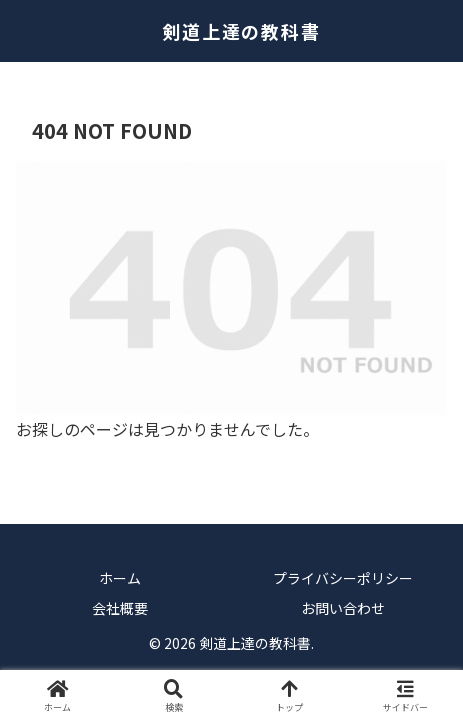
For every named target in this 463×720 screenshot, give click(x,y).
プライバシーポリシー (343, 578)
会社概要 (120, 608)
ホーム (120, 578)
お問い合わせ (343, 608)
